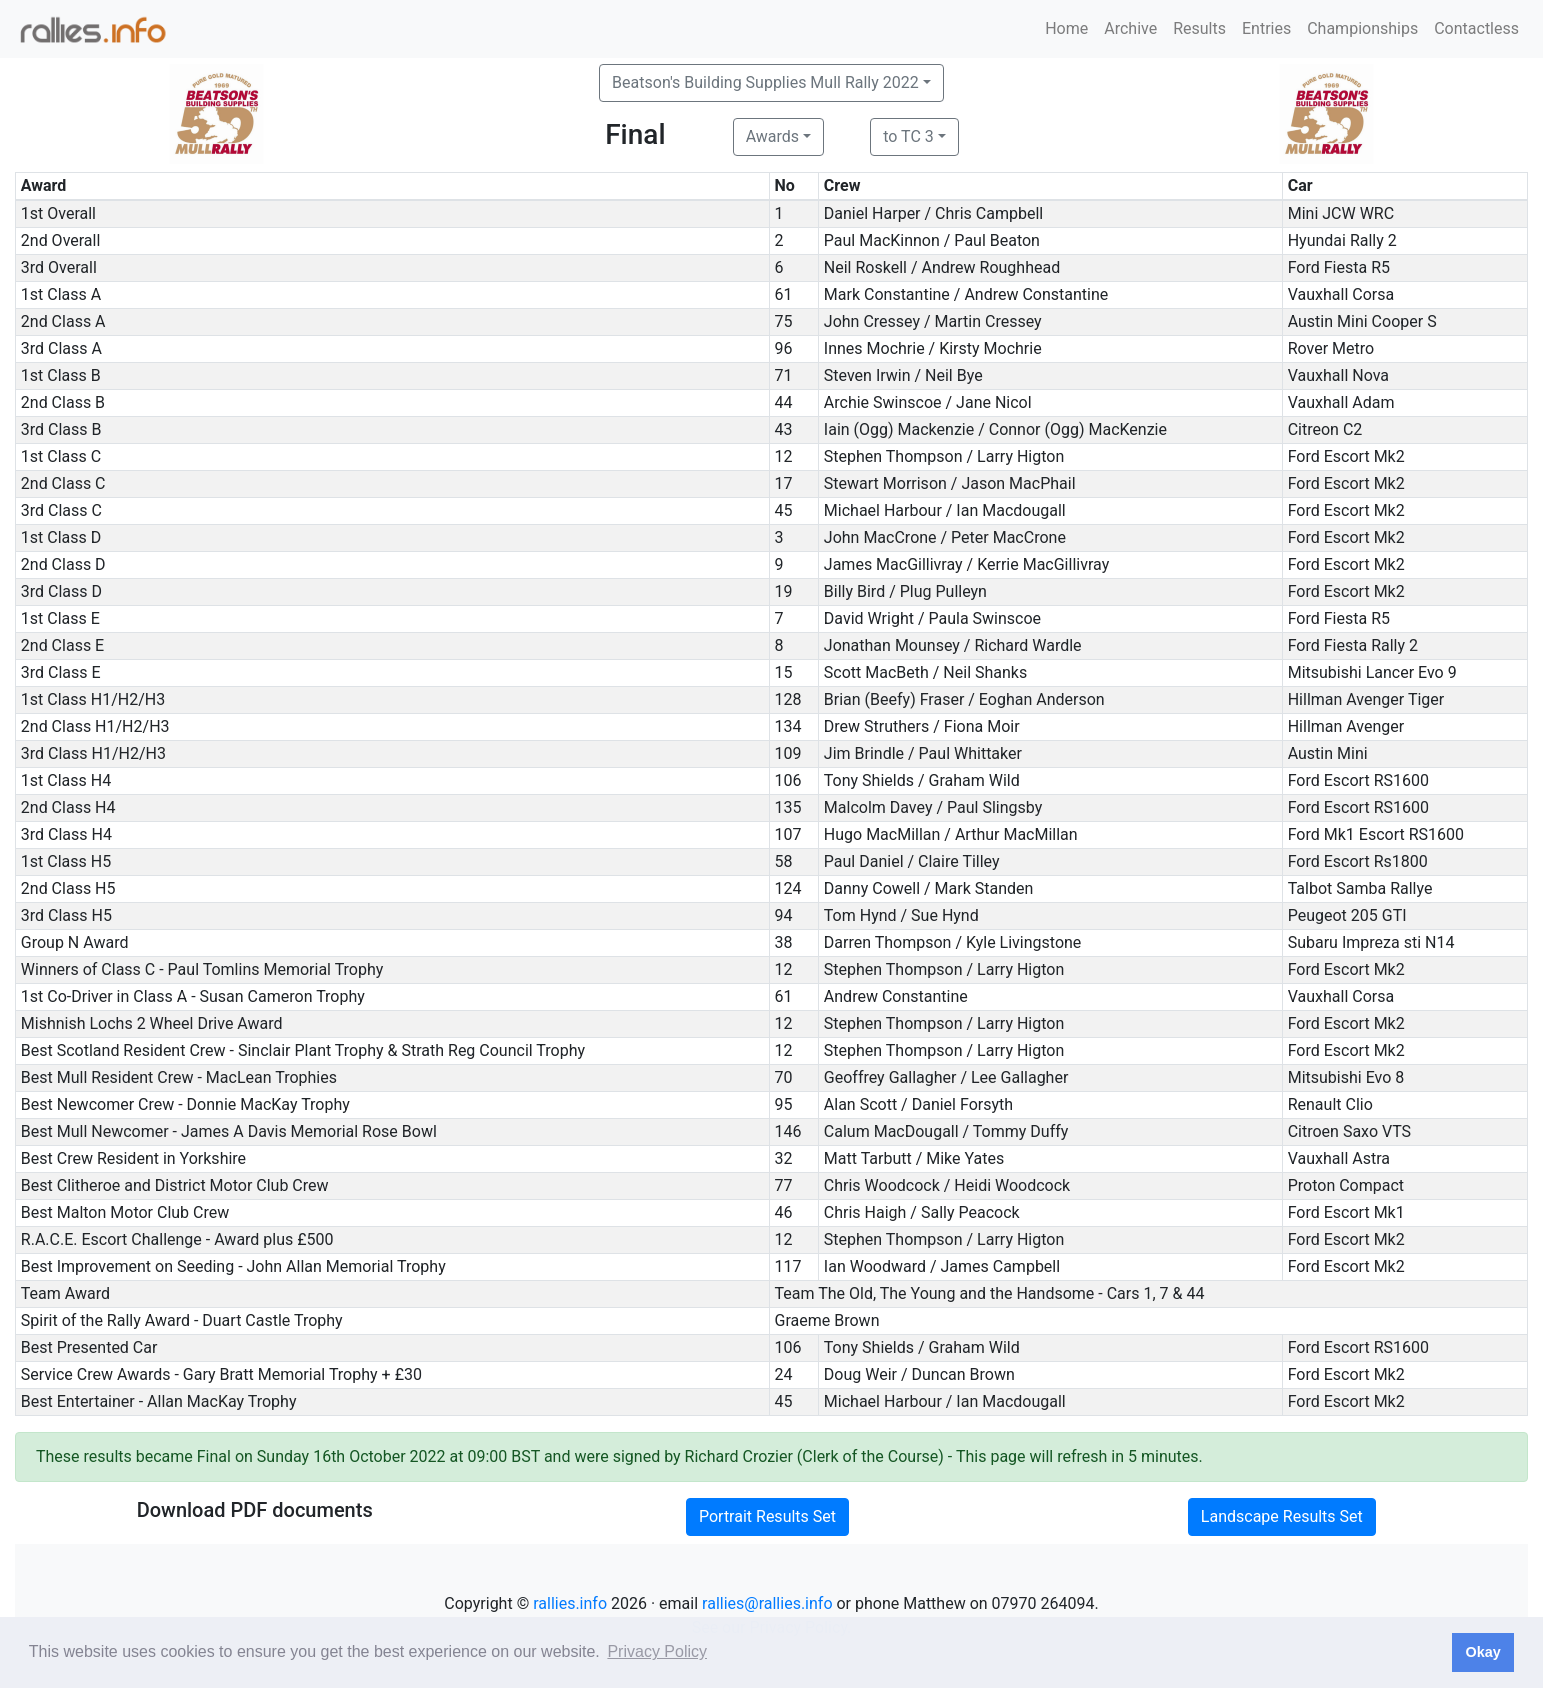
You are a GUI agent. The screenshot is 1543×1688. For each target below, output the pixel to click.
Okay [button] (1482, 1652)
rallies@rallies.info (767, 1603)
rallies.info (570, 1603)
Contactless (1476, 28)
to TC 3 (908, 136)
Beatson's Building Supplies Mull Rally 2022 (765, 82)
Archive (1130, 28)
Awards (772, 136)
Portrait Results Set (767, 1516)
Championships (1362, 28)
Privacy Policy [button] (657, 1651)
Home (1066, 28)
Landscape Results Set (1282, 1516)
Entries (1266, 28)
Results (1199, 28)
